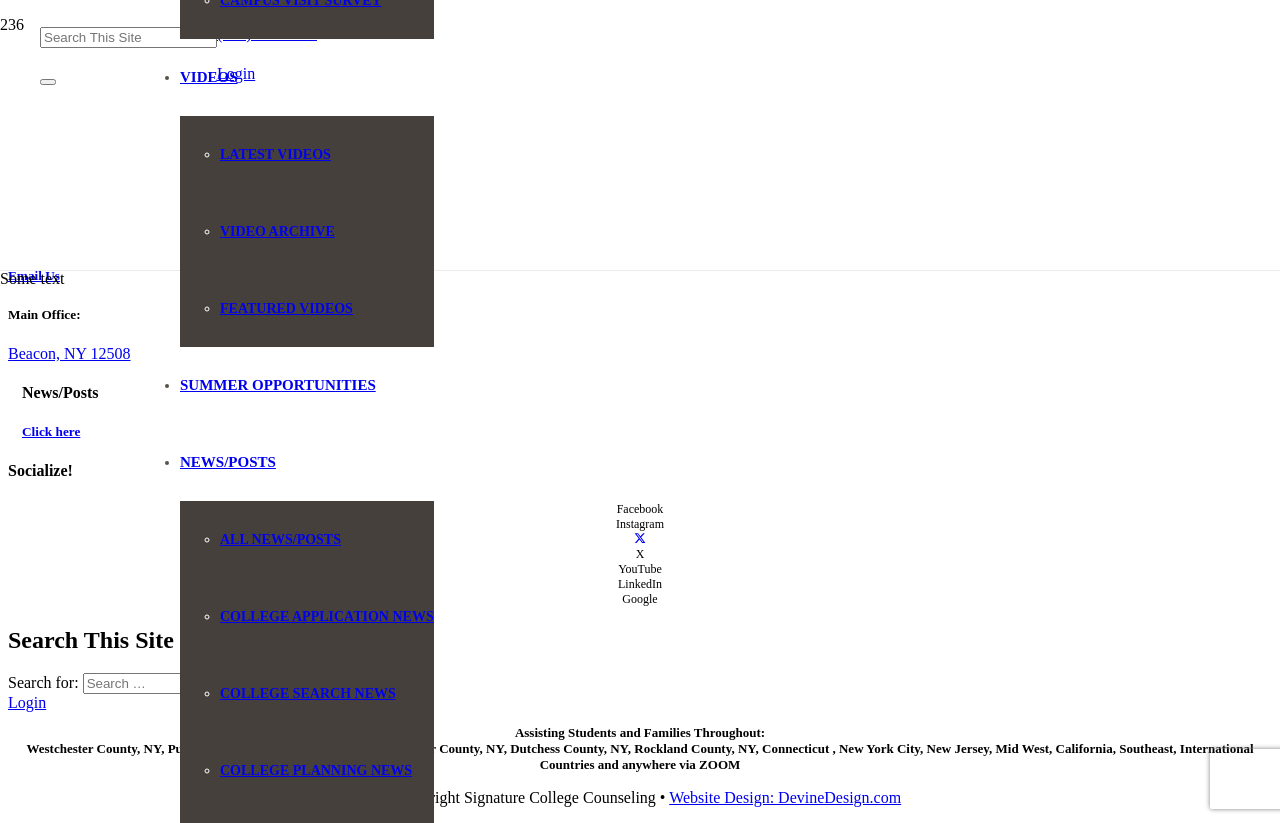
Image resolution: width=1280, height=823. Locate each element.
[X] (640, 539)
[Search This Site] (128, 37)
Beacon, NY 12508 (69, 353)
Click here (51, 431)
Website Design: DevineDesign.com (785, 797)
